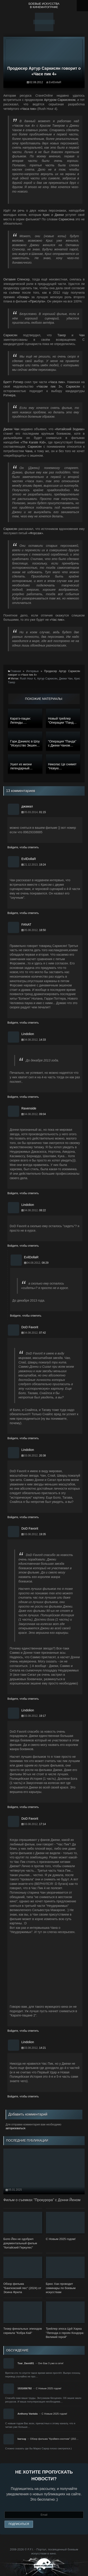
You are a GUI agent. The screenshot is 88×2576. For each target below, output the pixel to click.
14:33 (42, 1039)
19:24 (42, 864)
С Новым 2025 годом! (48, 2388)
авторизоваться (15, 2128)
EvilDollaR (55, 82)
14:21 (42, 2047)
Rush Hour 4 (27, 678)
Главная (16, 671)
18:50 (42, 930)
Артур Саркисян (47, 678)
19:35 (42, 1534)
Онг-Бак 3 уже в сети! (50, 2363)
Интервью (32, 671)
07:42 (42, 1332)
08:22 (42, 1210)
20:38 (42, 1455)
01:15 (42, 812)
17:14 (42, 1824)
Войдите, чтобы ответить (23, 847)
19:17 (42, 1715)
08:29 (45, 1262)
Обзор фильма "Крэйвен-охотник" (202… (54, 2438)
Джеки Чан (65, 678)
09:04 (42, 1114)
